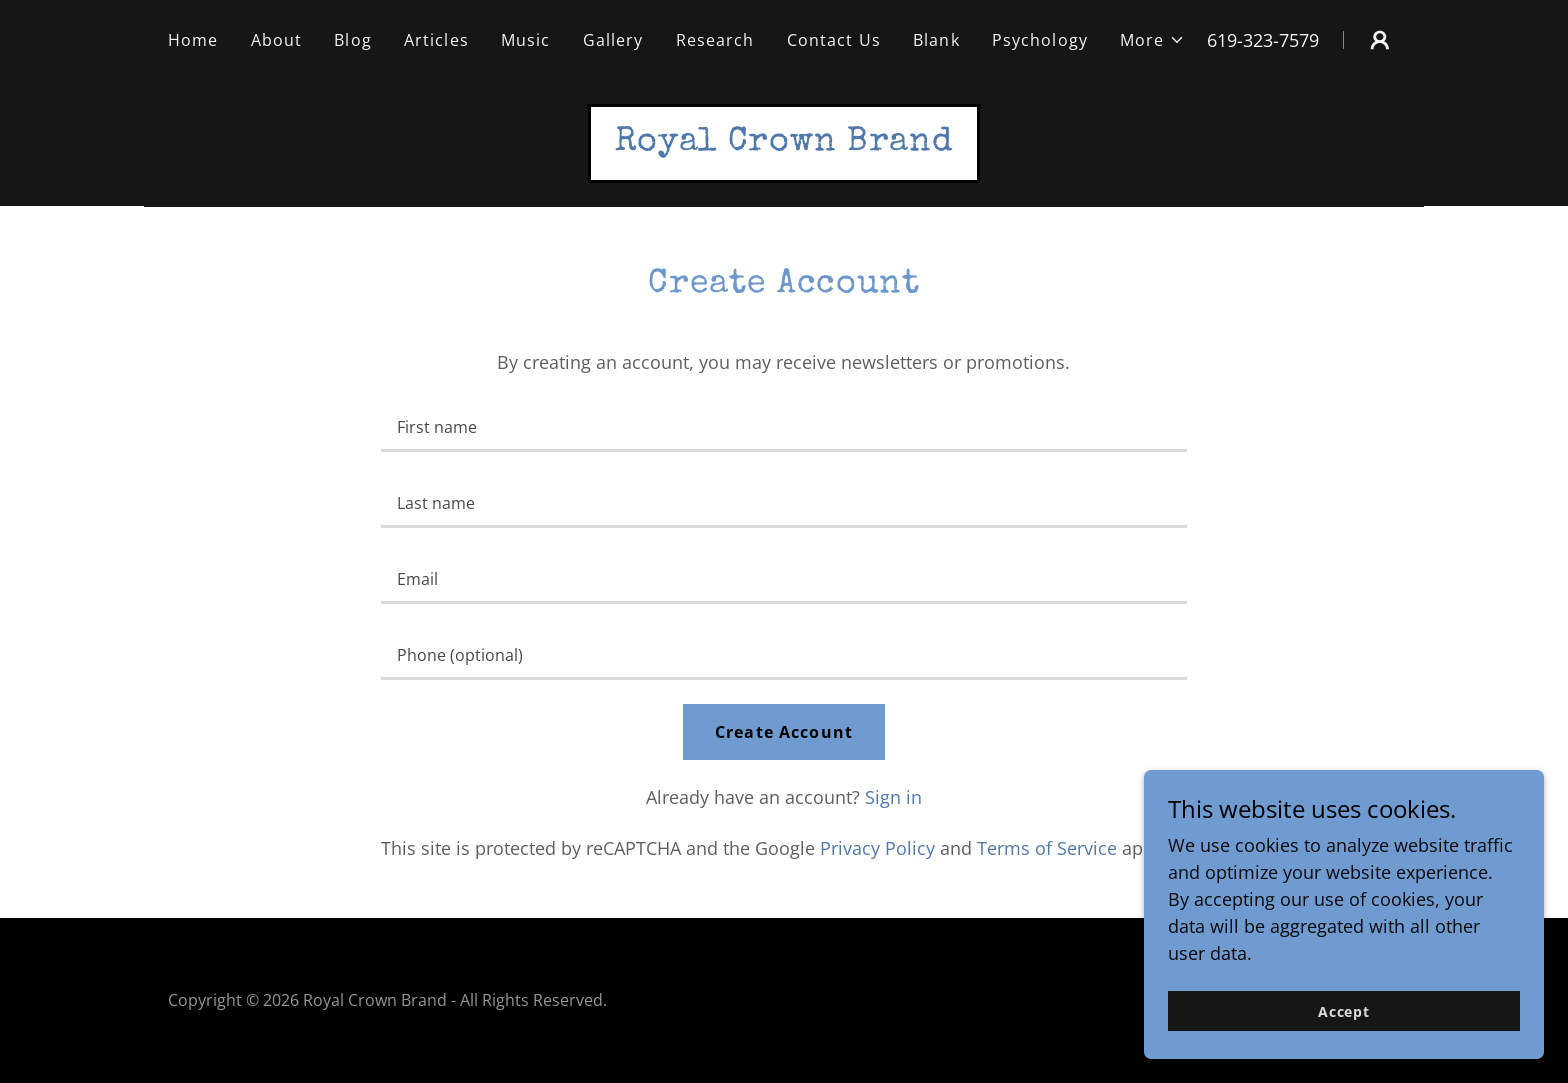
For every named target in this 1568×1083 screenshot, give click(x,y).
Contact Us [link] (834, 40)
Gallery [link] (613, 40)
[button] (1152, 40)
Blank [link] (936, 40)
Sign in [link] (893, 797)
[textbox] (783, 426)
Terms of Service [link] (1047, 848)
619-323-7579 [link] (1263, 40)
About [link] (277, 40)
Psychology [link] (1040, 40)
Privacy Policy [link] (877, 848)
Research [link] (715, 40)
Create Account (784, 732)
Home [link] (193, 40)
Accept (1344, 1011)
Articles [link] (436, 40)
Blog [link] (353, 40)
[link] (784, 143)
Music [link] (526, 40)
